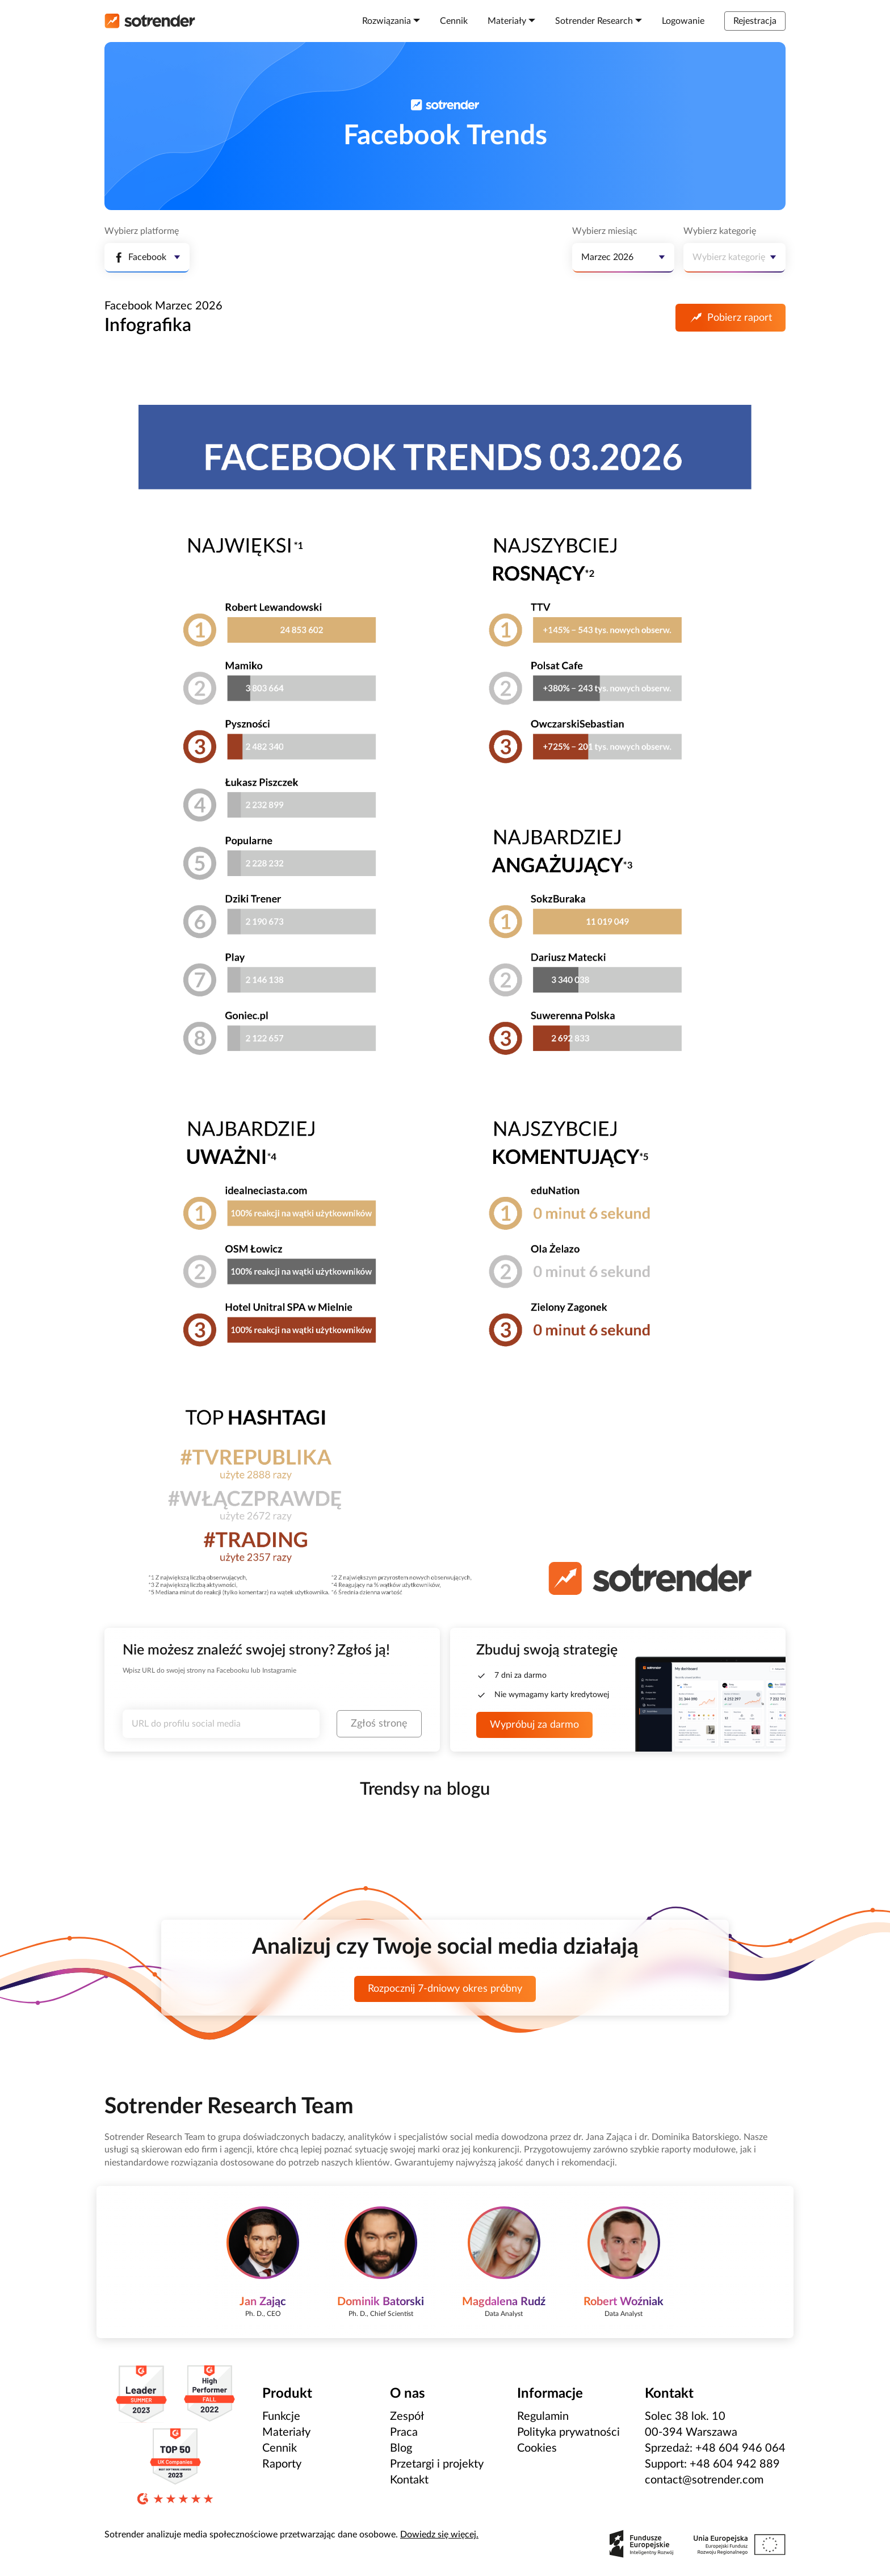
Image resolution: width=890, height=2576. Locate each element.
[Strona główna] (149, 21)
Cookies (537, 2448)
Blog (401, 2448)
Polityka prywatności (568, 2432)
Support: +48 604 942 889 (712, 2464)
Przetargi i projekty (437, 2464)
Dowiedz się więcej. (439, 2534)
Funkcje (281, 2416)
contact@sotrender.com (704, 2480)
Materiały (286, 2432)
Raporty (281, 2464)
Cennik (279, 2448)
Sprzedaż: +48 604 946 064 (715, 2448)
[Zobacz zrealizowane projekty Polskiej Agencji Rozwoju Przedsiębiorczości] (698, 2544)
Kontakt (409, 2480)
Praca (404, 2432)
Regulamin (543, 2416)
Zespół (407, 2416)
